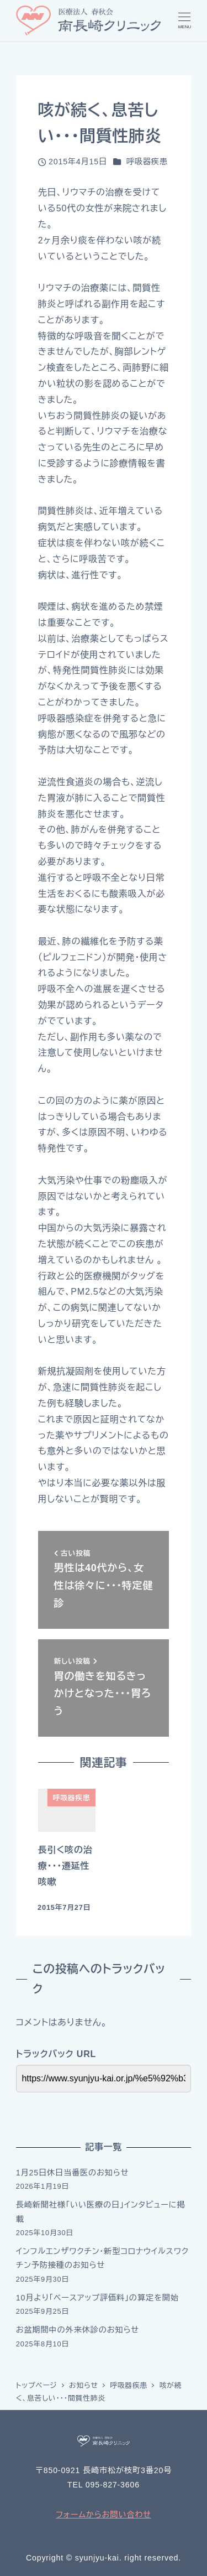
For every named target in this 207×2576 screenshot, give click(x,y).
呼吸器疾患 (147, 161)
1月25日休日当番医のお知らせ (72, 2172)
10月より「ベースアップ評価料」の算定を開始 (97, 2297)
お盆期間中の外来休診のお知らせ (77, 2329)
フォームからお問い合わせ (103, 2514)
